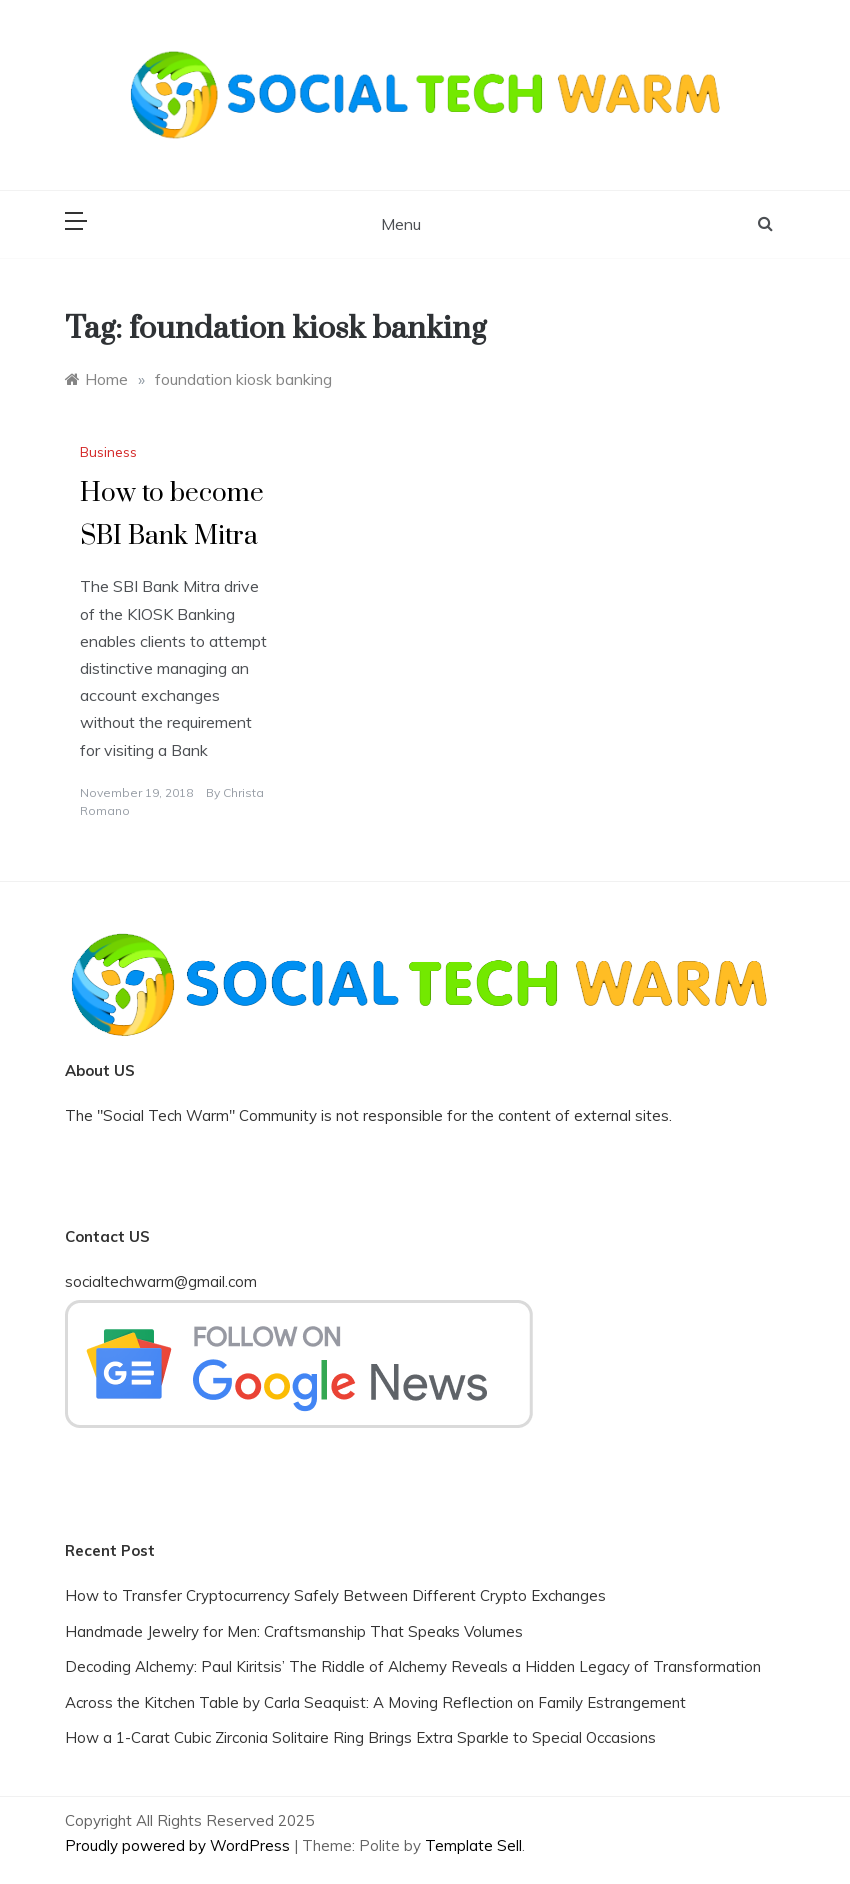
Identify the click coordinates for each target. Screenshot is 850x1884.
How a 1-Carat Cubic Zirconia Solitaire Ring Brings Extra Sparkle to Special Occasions (360, 1737)
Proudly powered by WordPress (179, 1845)
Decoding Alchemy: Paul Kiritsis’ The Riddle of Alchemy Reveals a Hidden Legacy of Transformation (413, 1666)
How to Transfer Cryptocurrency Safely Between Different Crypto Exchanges (335, 1595)
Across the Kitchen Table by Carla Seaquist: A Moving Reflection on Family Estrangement (375, 1702)
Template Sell (473, 1845)
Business (108, 452)
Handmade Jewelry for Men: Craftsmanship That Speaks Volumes (294, 1631)
